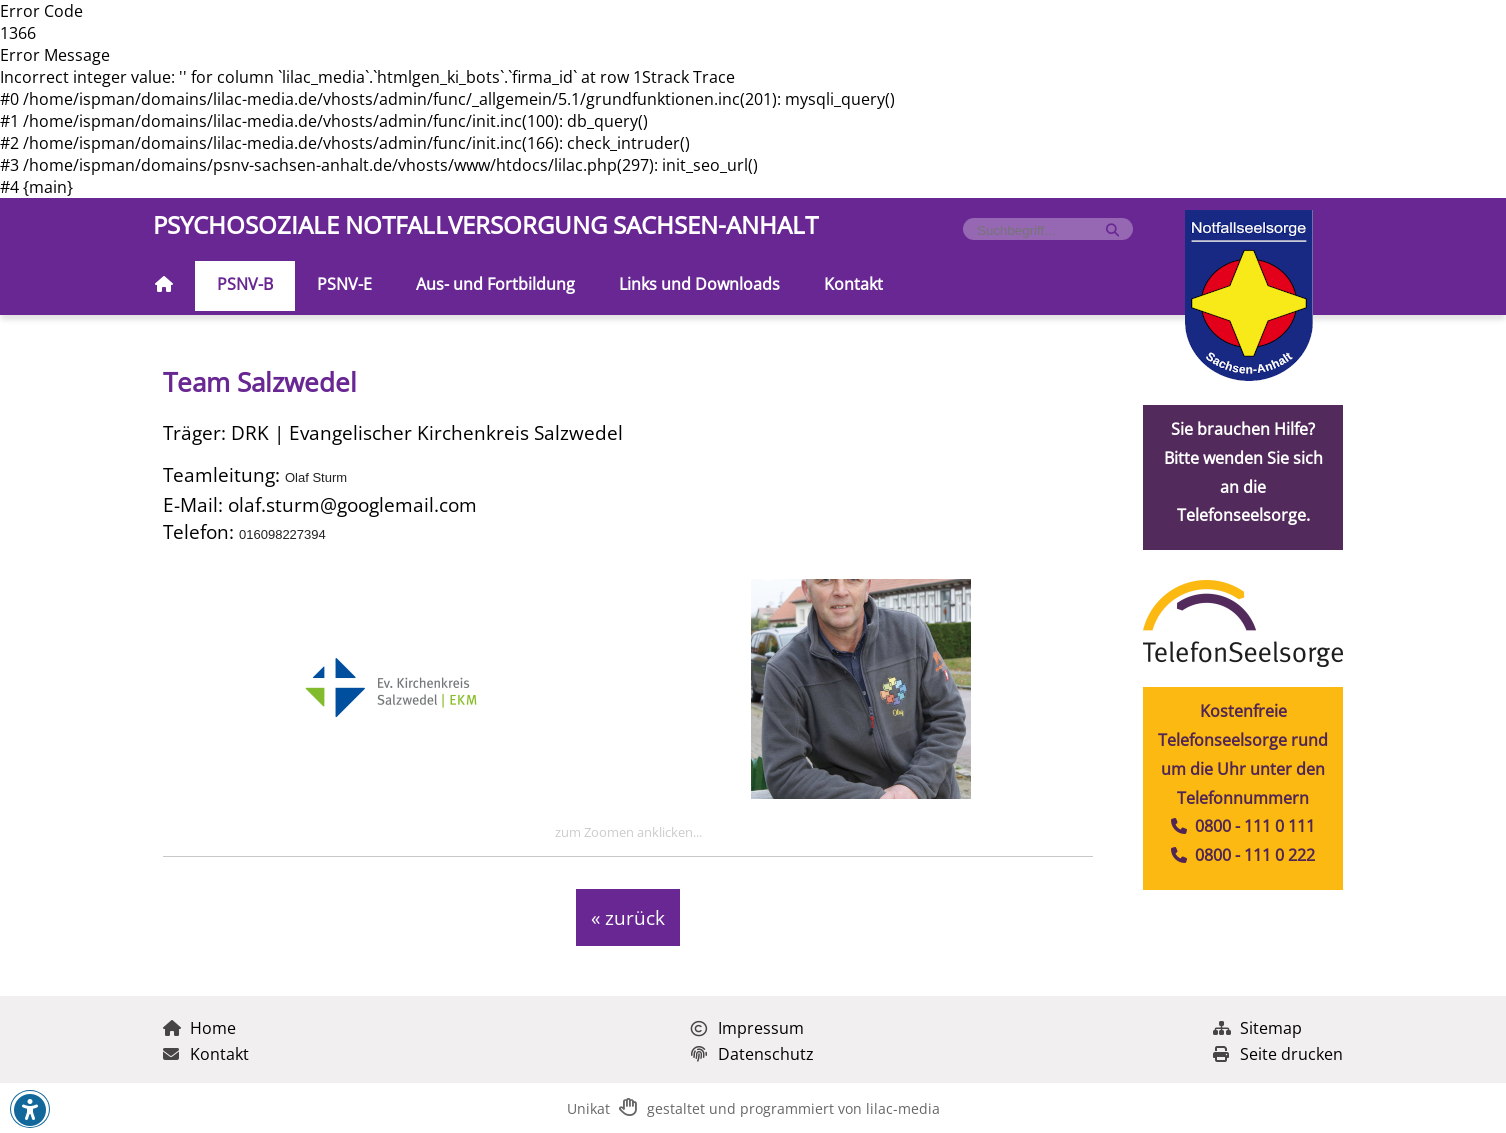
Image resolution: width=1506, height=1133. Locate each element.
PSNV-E (344, 284)
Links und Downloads (699, 284)
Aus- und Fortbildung (495, 284)
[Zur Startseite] (164, 286)
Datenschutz (752, 1054)
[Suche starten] (1112, 230)
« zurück (628, 917)
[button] (30, 1110)
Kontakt (853, 284)
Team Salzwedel (260, 382)
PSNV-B (245, 284)
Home (199, 1028)
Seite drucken (1278, 1054)
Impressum (747, 1028)
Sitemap (1257, 1028)
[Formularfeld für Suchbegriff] (1039, 230)
